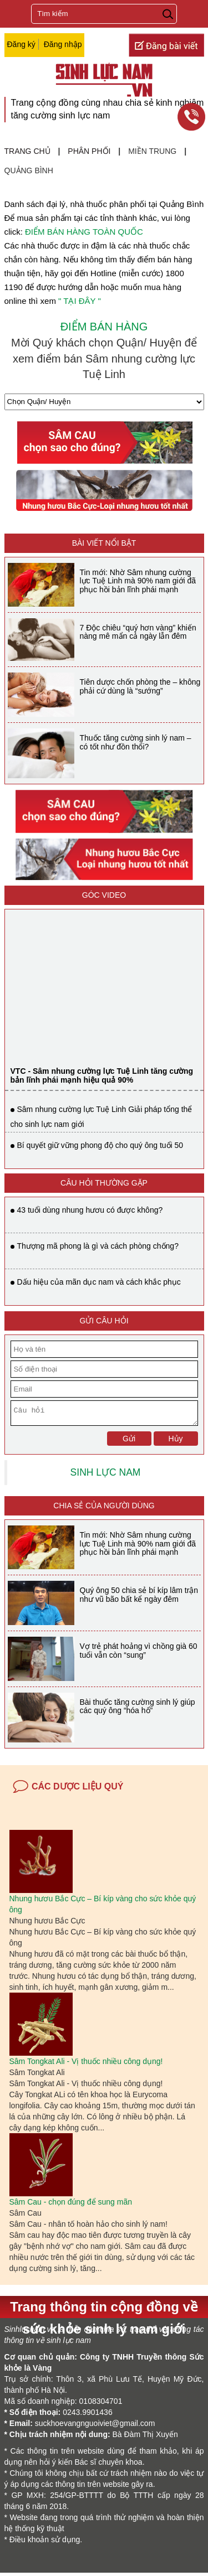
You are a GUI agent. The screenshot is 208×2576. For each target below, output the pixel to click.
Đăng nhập (63, 44)
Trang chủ (27, 151)
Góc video (104, 895)
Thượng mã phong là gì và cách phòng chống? (98, 1246)
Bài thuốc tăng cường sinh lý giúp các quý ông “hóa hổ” (137, 1709)
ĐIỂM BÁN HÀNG (104, 326)
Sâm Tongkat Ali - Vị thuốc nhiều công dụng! (86, 2064)
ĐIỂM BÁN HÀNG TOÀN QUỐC (84, 231)
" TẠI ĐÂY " (79, 301)
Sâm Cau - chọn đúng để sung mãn (70, 2205)
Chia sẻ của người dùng (103, 1508)
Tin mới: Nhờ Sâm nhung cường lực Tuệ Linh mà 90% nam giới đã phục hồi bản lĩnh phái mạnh (138, 581)
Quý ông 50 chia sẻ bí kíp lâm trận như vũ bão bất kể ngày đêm (139, 1597)
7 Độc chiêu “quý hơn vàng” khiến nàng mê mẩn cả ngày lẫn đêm (138, 631)
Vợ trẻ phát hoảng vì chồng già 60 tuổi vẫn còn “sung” (138, 1653)
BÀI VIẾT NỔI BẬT (104, 543)
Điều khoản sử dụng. (45, 2542)
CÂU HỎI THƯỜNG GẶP (104, 1182)
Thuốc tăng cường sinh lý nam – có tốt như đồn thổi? (135, 742)
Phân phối (89, 151)
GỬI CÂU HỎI (103, 1320)
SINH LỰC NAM (105, 1475)
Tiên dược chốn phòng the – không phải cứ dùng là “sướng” (140, 686)
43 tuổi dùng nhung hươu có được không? (90, 1210)
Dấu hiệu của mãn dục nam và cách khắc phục (99, 1281)
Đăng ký (21, 44)
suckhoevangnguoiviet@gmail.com (95, 2426)
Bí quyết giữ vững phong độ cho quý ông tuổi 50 (100, 1145)
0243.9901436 (88, 2415)
